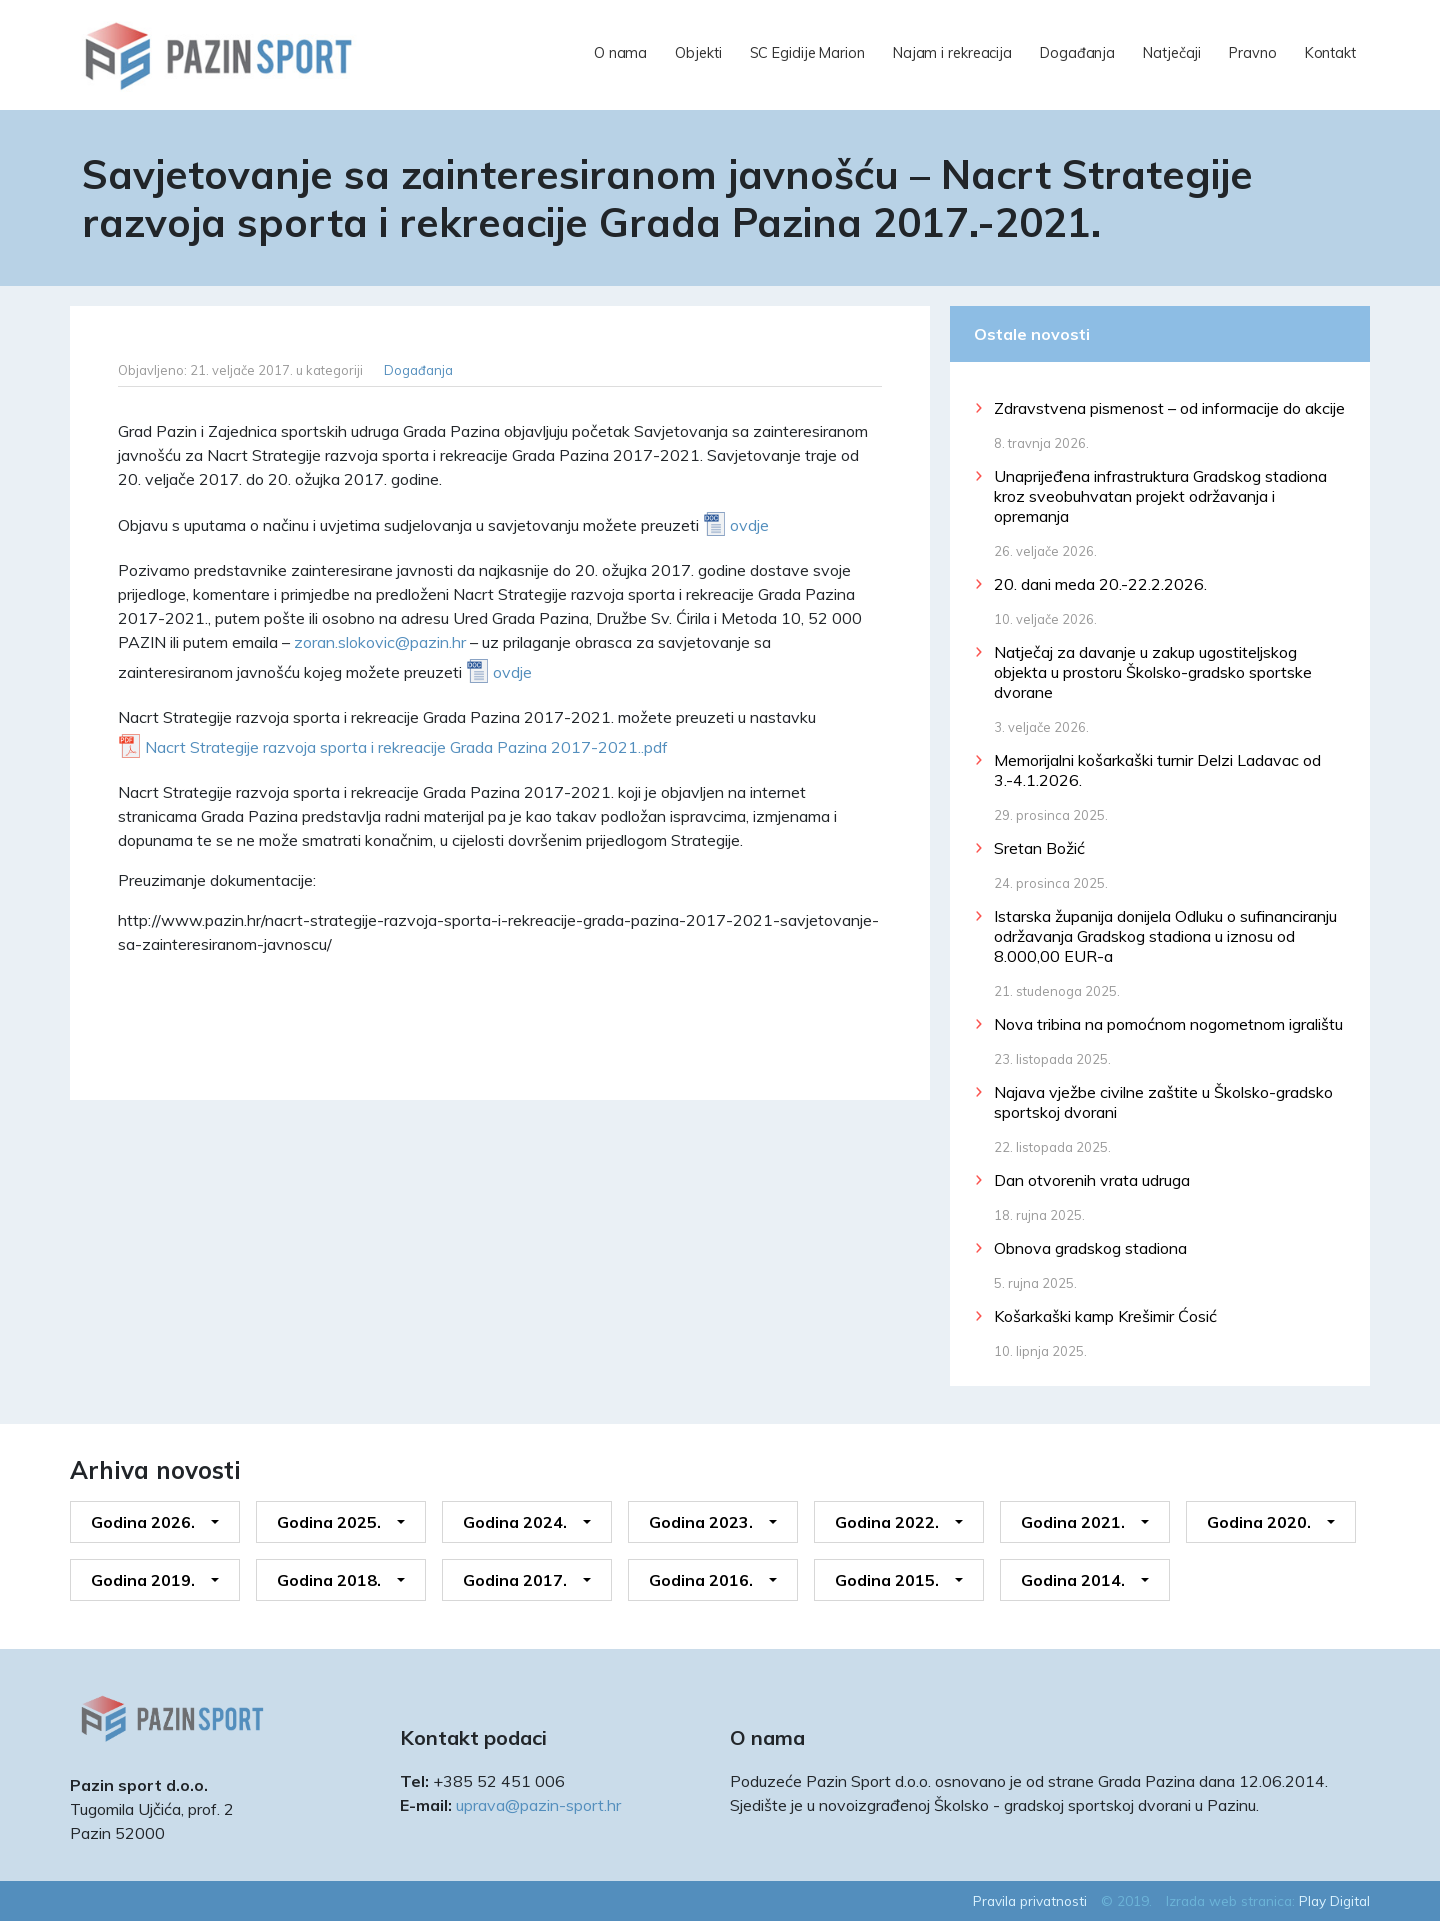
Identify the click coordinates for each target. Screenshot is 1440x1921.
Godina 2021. (1073, 1522)
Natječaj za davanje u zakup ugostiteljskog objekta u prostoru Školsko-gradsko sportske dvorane (1153, 672)
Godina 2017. (515, 1580)
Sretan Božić (1039, 848)
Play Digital (1334, 1900)
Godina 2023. (701, 1522)
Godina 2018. (329, 1580)
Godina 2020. (1259, 1522)
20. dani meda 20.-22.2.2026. (1100, 584)
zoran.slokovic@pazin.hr (380, 642)
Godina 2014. (1073, 1580)
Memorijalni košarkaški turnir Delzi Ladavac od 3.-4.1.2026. (1157, 770)
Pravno (1252, 53)
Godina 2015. (887, 1580)
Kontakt (1330, 53)
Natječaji (1172, 53)
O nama (620, 53)
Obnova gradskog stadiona (1090, 1248)
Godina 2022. (887, 1522)
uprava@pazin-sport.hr (538, 1805)
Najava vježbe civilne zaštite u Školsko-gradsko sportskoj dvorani (1163, 1102)
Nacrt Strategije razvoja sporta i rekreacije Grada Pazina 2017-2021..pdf (406, 747)
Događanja (1077, 53)
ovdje (749, 525)
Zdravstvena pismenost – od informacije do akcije (1169, 408)
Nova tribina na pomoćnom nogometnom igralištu (1168, 1024)
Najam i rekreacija (952, 53)
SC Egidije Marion (807, 53)
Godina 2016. (701, 1580)
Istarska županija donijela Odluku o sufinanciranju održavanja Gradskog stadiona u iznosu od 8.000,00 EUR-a (1165, 936)
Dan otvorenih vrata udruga (1092, 1180)
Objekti (698, 53)
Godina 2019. (143, 1580)
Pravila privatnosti (1030, 1900)
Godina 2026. (143, 1522)
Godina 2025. (329, 1522)
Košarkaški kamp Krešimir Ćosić (1105, 1316)
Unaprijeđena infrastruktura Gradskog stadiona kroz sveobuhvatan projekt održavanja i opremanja (1160, 496)
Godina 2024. (515, 1522)
